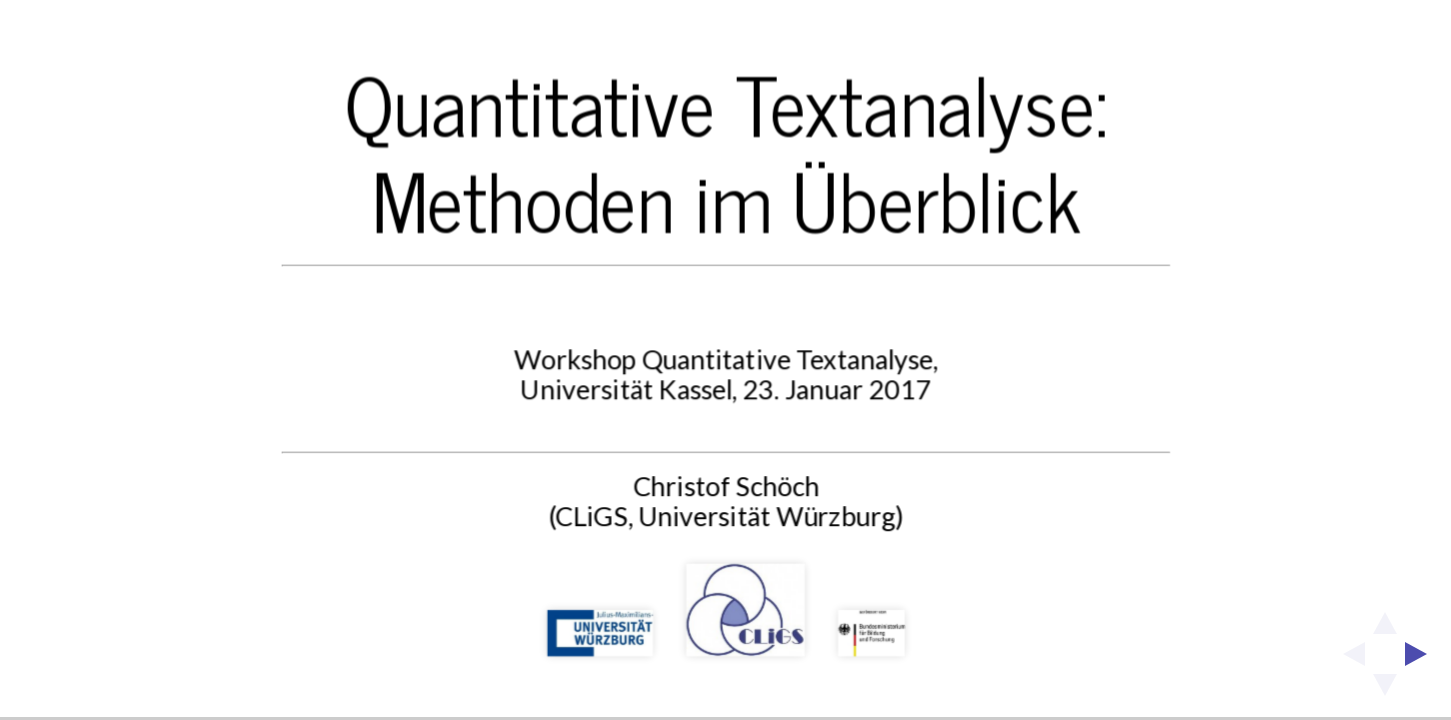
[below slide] (1385, 691)
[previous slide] (1348, 654)
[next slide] (1422, 654)
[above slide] (1385, 617)
